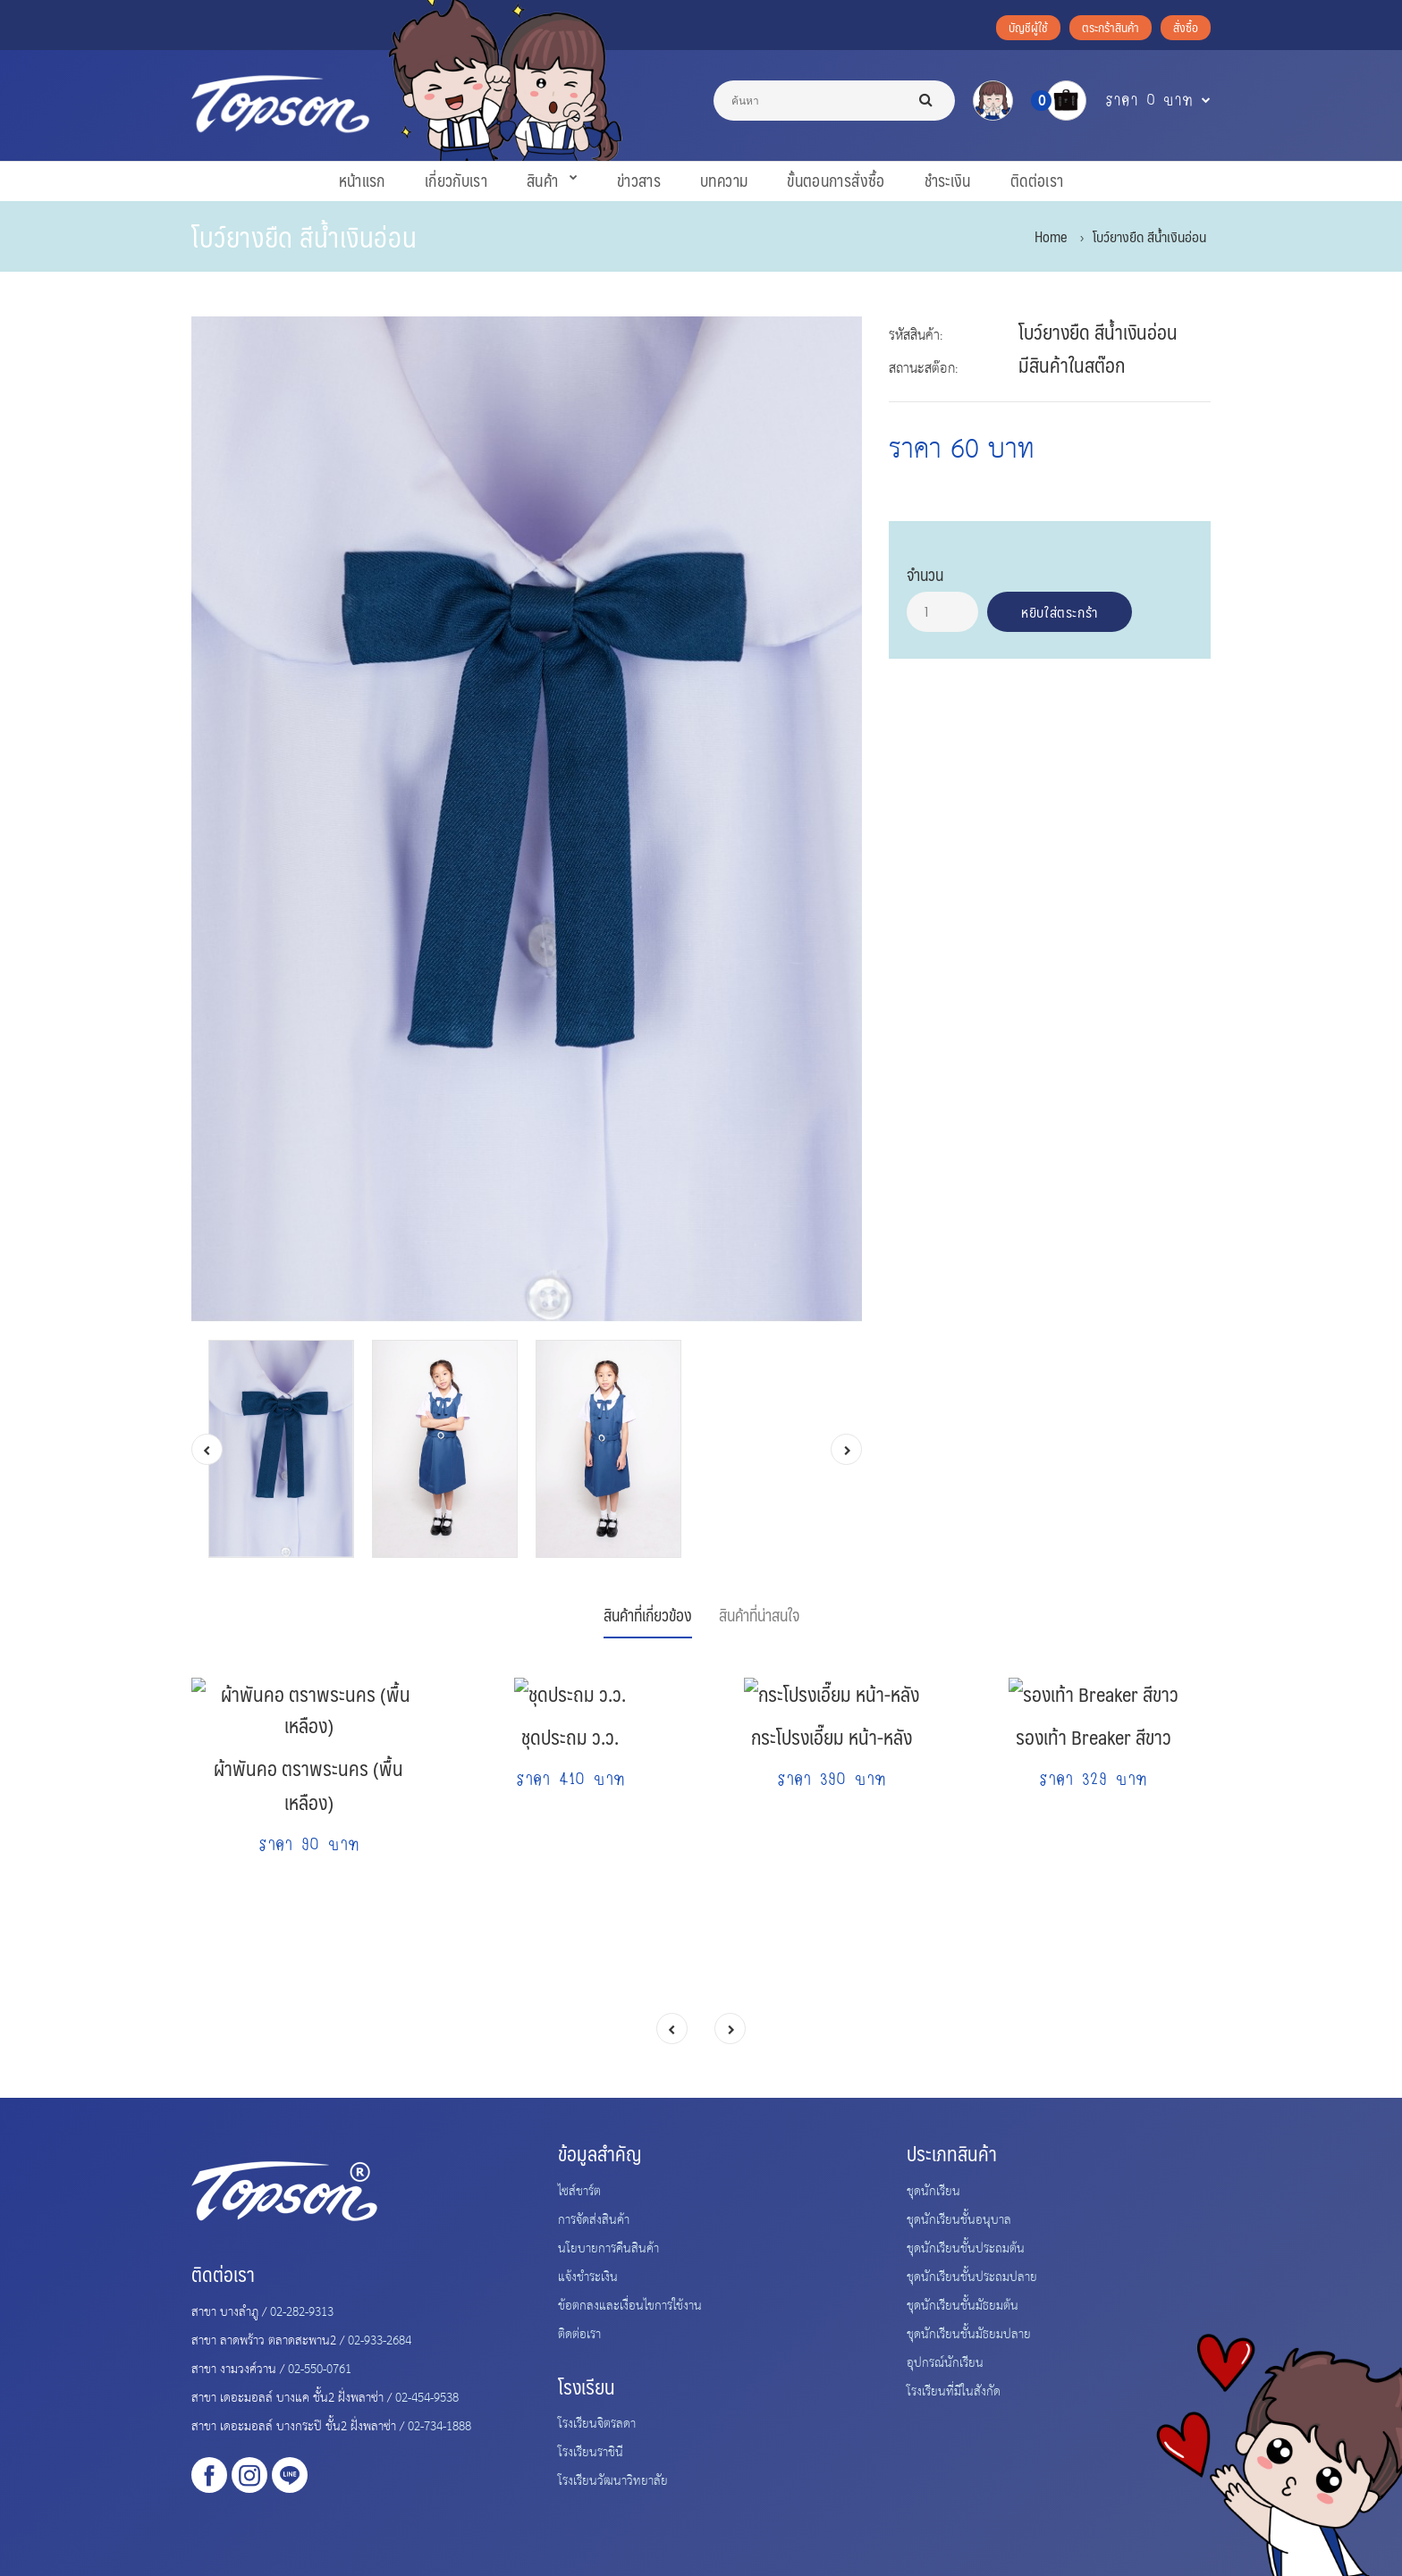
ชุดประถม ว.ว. (570, 1890)
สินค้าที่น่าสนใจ (759, 1615)
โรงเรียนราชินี (590, 2450)
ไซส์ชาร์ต (579, 2189)
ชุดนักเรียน (933, 2189)
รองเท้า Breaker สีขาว (1093, 1890)
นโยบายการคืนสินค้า (608, 2247)
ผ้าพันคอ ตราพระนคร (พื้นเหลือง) (308, 1907)
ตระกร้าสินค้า (1110, 27)
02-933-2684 (379, 2339)
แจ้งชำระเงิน (588, 2275)
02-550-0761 (319, 2367)
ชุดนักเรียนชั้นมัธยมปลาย (969, 2332)
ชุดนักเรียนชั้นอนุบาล (959, 2218)
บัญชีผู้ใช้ (1028, 27)
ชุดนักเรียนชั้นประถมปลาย (972, 2275)
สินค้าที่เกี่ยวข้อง (648, 1615)
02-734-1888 (439, 2425)
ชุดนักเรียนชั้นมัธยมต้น (962, 2304)
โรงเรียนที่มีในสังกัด (954, 2390)
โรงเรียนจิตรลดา (597, 2422)
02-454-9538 (427, 2396)
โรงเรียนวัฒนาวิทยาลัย (613, 2479)
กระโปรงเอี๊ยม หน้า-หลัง (831, 1890)
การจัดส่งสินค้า (593, 2218)
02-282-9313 (302, 2310)
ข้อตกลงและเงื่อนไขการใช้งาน (630, 2304)
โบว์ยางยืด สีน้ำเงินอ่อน (1149, 236)
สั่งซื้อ (1185, 27)
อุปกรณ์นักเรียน (945, 2361)
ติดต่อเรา (579, 2332)
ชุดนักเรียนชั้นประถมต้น (966, 2247)
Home (1051, 236)
